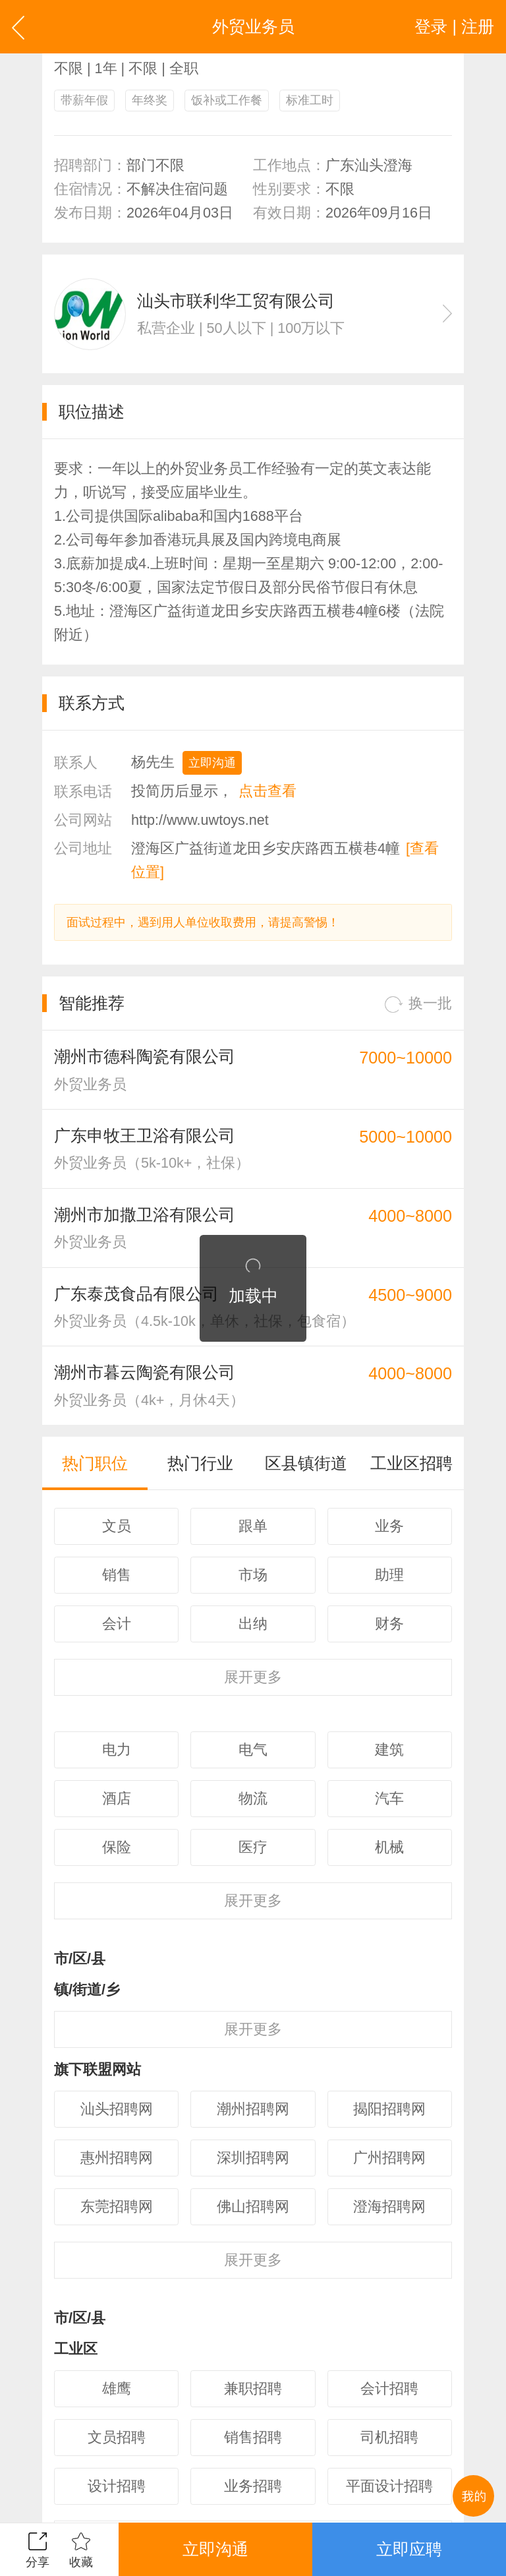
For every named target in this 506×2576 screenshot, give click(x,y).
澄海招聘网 (389, 2206)
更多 (253, 1677)
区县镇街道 (306, 1463)
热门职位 (95, 1463)
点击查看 (267, 791)
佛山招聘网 (253, 2206)
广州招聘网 (389, 2157)
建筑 (389, 1749)
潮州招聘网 (253, 2109)
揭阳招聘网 (389, 2109)
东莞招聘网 (116, 2206)
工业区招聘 (411, 1463)
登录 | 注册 (454, 26)
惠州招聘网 (116, 2157)
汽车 (389, 1798)
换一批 (418, 1004)
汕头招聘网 (116, 2109)
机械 (389, 1847)
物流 (253, 1798)
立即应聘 (409, 2549)
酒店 (116, 1798)
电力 (116, 1749)
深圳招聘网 (253, 2157)
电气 (253, 1749)
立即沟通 (212, 762)
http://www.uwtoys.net (200, 820)
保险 (116, 1847)
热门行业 (200, 1463)
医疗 (253, 1847)
